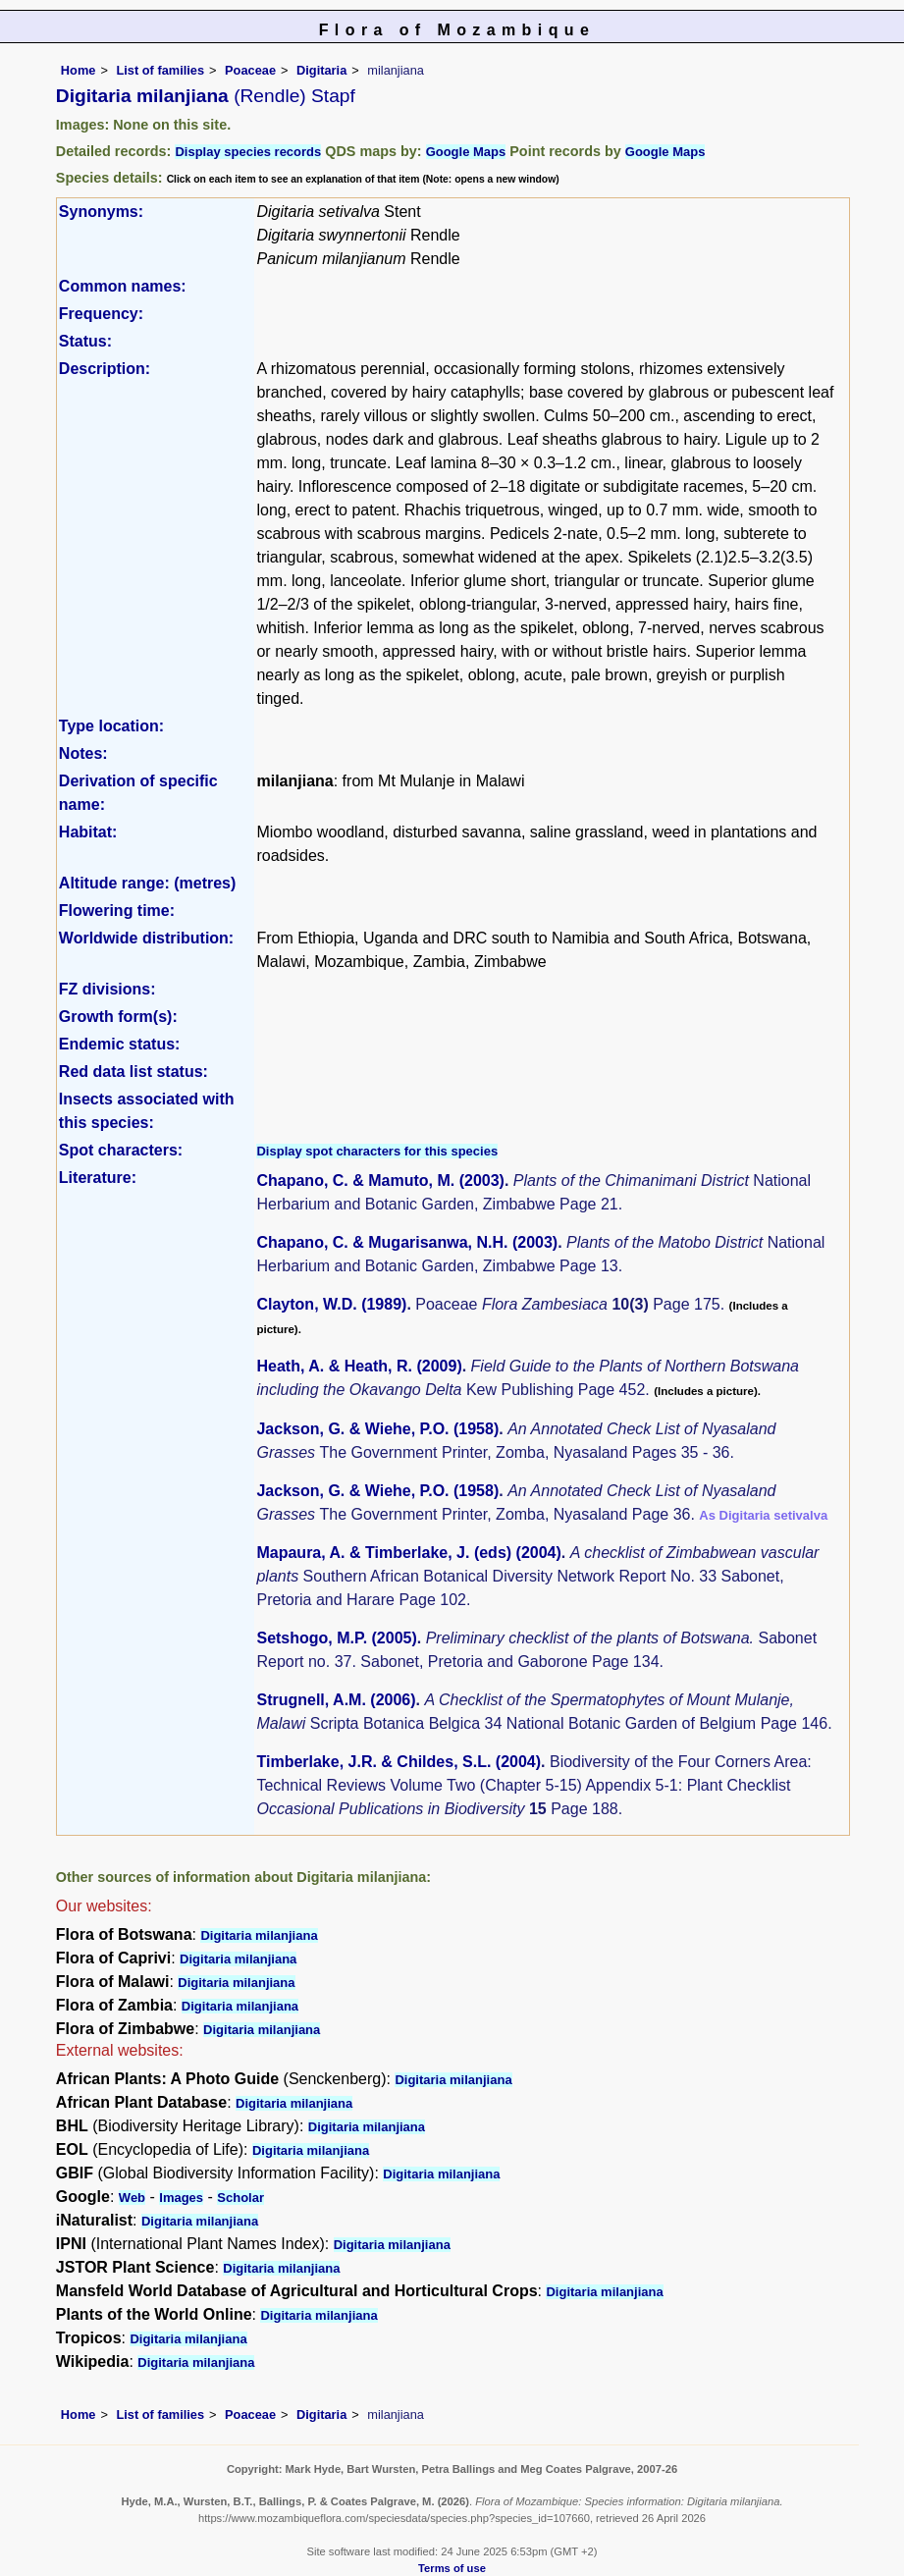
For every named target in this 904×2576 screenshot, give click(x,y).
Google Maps (466, 151)
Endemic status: (120, 1044)
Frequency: (101, 313)
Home (78, 70)
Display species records (248, 151)
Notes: (83, 753)
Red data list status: (133, 1071)
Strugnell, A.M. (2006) (335, 1699)
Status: (85, 341)
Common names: (122, 286)
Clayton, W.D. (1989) (331, 1304)
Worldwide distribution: (146, 938)
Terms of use (452, 2568)
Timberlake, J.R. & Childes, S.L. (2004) (398, 1761)
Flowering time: (117, 910)
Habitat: (88, 832)
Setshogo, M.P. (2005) (336, 1638)
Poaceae (250, 70)
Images (181, 2197)
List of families (160, 70)
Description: (104, 368)
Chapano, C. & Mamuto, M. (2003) (380, 1180)
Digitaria (321, 70)
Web (132, 2197)
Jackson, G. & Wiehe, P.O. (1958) (377, 1429)
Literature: (97, 1177)
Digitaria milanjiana (258, 1935)
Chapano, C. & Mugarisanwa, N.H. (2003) (407, 1242)
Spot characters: (121, 1150)
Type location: (111, 726)
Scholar (240, 2197)
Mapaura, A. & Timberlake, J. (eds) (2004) (408, 1552)
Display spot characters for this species (377, 1151)
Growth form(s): (118, 1016)
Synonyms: (101, 211)
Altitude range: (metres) (147, 883)
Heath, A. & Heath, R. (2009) (358, 1366)
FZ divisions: (107, 989)
